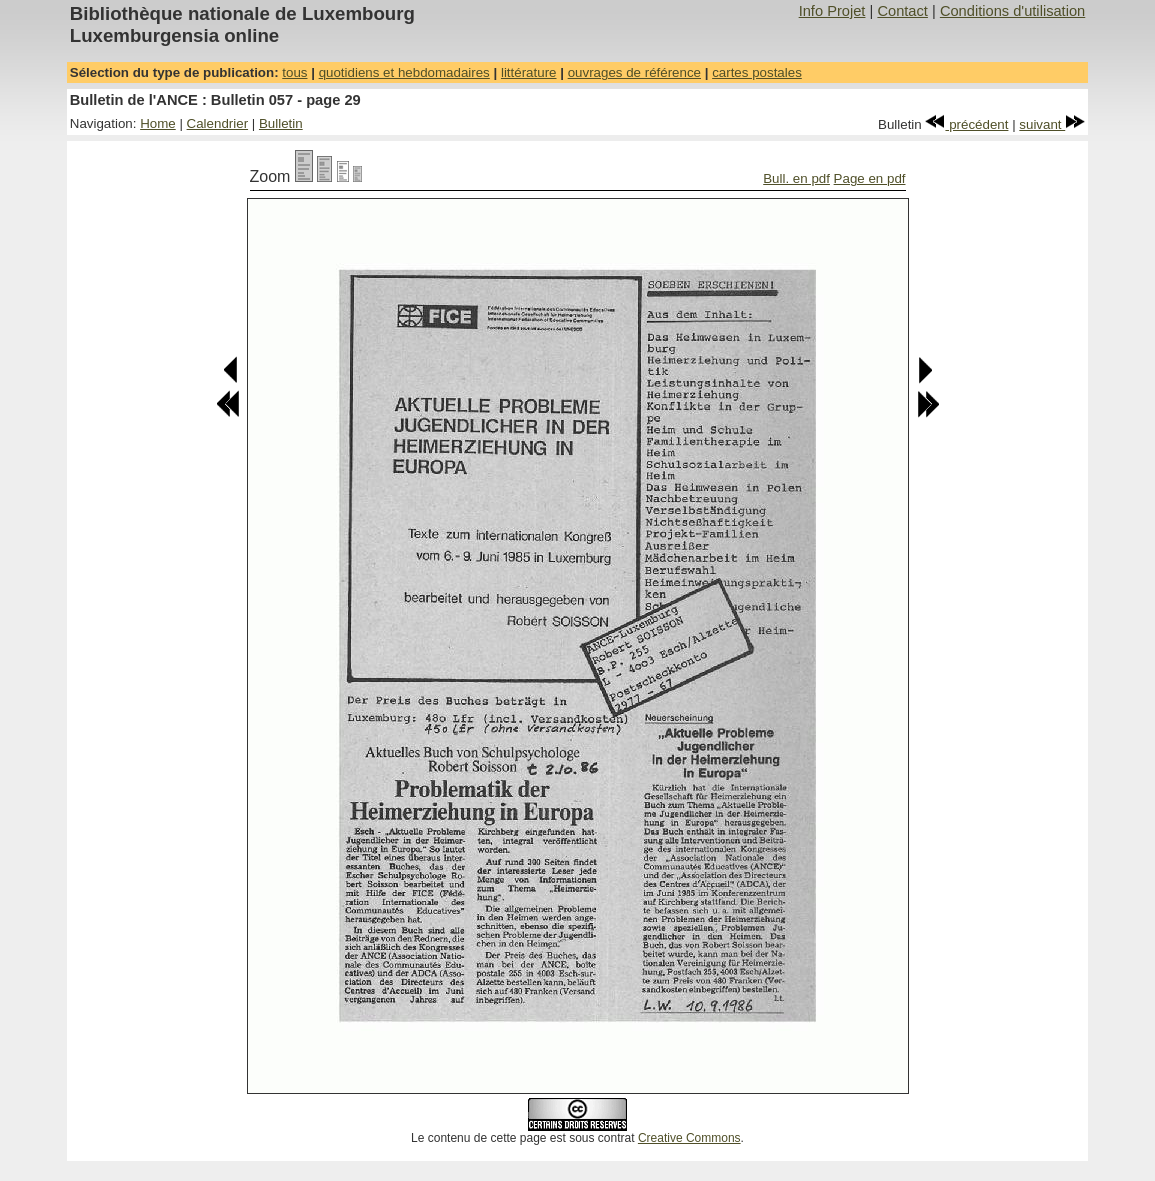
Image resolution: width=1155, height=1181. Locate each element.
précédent (966, 124)
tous (294, 72)
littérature (529, 72)
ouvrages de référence (634, 72)
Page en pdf (870, 178)
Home (158, 123)
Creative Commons (689, 1138)
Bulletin (281, 123)
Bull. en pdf (796, 178)
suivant (1052, 124)
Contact (902, 11)
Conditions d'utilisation (1012, 11)
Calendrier (218, 123)
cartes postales (757, 72)
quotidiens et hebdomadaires (404, 72)
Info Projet (832, 11)
